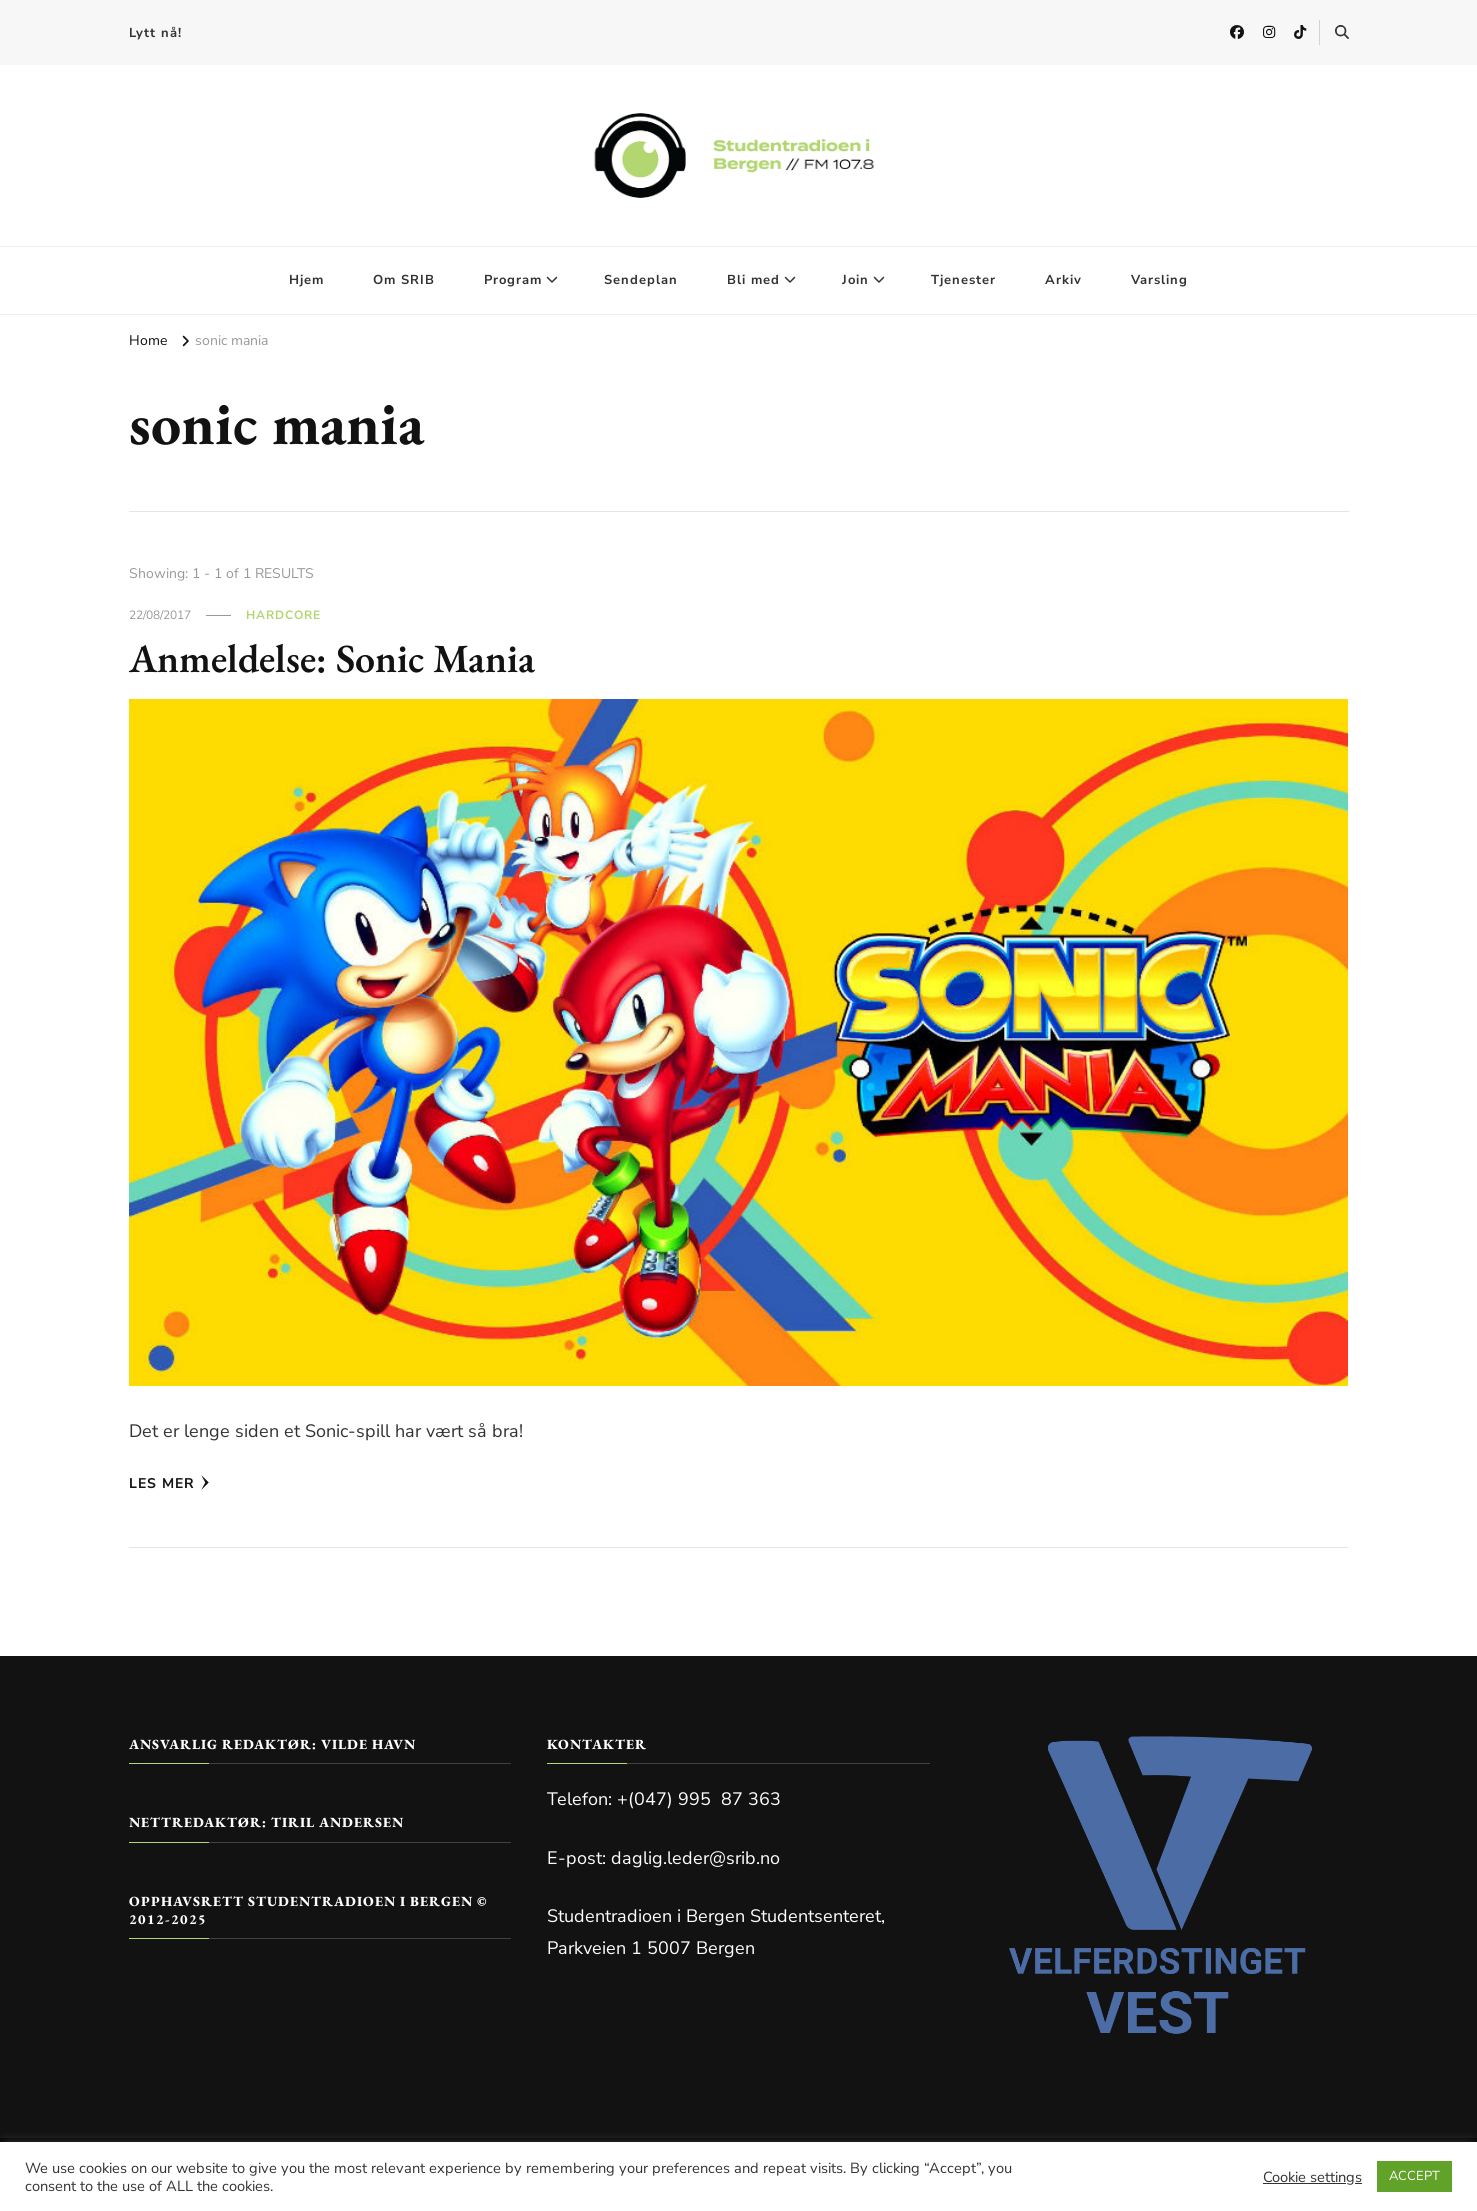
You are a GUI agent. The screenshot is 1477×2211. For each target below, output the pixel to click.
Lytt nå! (155, 33)
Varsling (1159, 280)
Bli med (753, 280)
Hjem (306, 280)
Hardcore (283, 615)
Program (513, 280)
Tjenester (963, 280)
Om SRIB (404, 280)
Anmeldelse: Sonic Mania (332, 658)
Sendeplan (641, 280)
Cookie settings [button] (1312, 2177)
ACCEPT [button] (1414, 2176)
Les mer (169, 1483)
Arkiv (1063, 280)
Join (855, 280)
